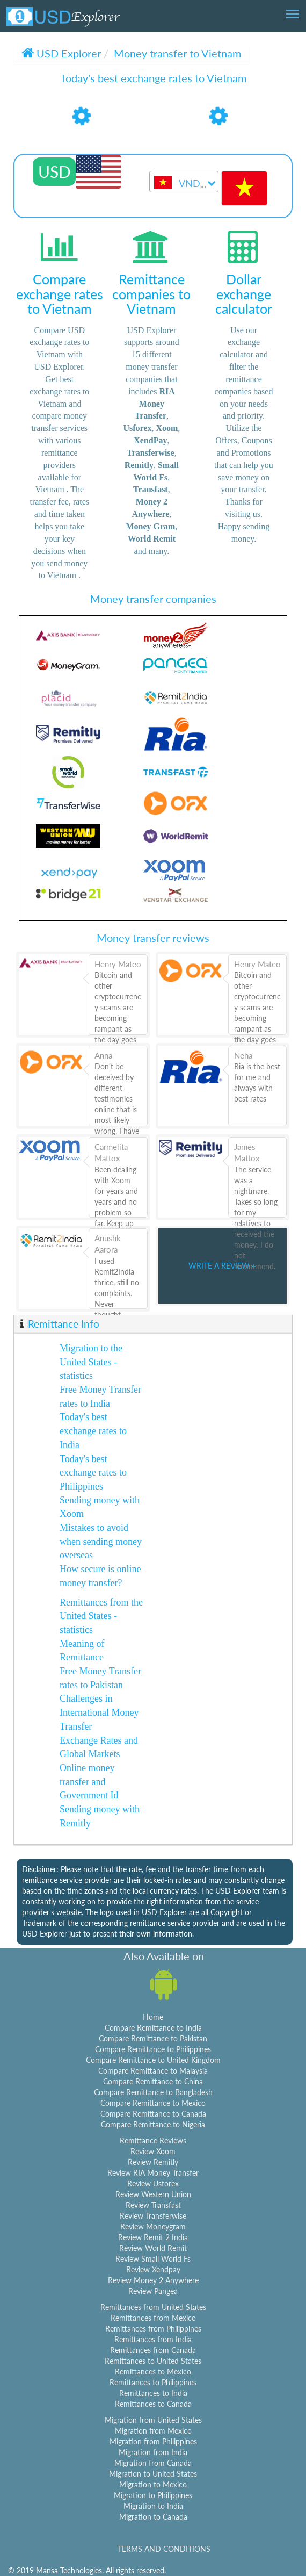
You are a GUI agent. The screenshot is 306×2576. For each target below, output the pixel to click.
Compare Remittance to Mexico (153, 2102)
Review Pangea (153, 2291)
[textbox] (184, 184)
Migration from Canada (153, 2462)
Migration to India (153, 2505)
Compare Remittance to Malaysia (153, 2070)
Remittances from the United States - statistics (101, 1616)
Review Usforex (153, 2183)
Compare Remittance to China (153, 2081)
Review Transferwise (153, 2215)
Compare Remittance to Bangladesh (153, 2092)
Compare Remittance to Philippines (153, 2049)
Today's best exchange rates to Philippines (93, 1473)
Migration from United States (153, 2419)
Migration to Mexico (153, 2484)
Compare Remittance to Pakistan (153, 2038)
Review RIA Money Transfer (153, 2172)
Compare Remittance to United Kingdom (153, 2059)
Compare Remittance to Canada (153, 2113)
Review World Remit (153, 2248)
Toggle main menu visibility (293, 10)
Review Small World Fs (153, 2258)
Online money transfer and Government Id (89, 1781)
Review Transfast (153, 2205)
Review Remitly (153, 2162)
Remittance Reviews (153, 2140)
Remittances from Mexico (153, 2317)
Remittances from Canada (153, 2350)
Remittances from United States (153, 2307)
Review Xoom (153, 2151)
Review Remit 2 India (153, 2237)
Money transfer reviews (153, 937)
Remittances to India (153, 2393)
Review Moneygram (153, 2226)
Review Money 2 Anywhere (153, 2280)
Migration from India (153, 2452)
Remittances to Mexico (153, 2371)
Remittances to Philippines (153, 2382)
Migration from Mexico (153, 2430)
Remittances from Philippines (153, 2328)
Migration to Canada (153, 2516)
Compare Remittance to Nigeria (153, 2124)
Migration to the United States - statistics (91, 1362)
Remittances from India (153, 2339)
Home (153, 2016)
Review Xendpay (153, 2269)
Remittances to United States (153, 2360)
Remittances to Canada (153, 2403)
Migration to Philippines (153, 2495)
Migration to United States (153, 2473)
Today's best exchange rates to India (93, 1431)
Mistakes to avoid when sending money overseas (101, 1541)
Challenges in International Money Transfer (99, 1712)
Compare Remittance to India (153, 2027)
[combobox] (183, 181)
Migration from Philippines (153, 2441)
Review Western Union (153, 2194)
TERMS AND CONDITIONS (164, 2548)
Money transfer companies (153, 598)
